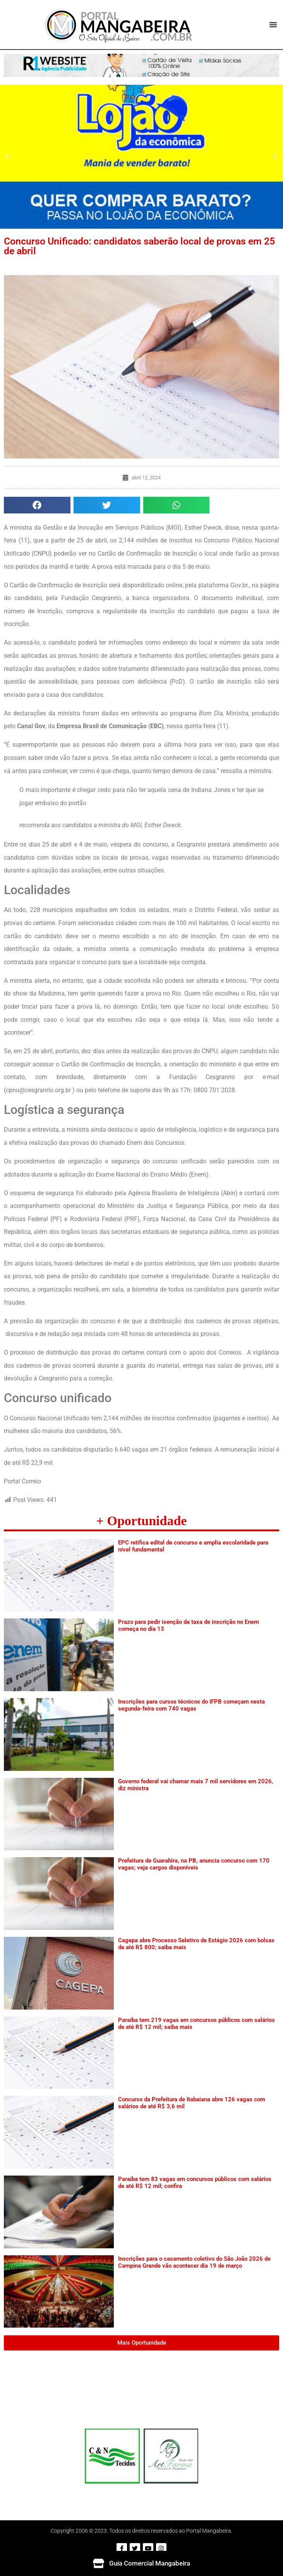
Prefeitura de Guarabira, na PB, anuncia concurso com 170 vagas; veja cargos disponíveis (193, 1864)
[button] (273, 25)
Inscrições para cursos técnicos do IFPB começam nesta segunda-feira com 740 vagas (191, 1705)
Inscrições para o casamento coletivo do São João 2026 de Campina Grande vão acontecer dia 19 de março (194, 2262)
